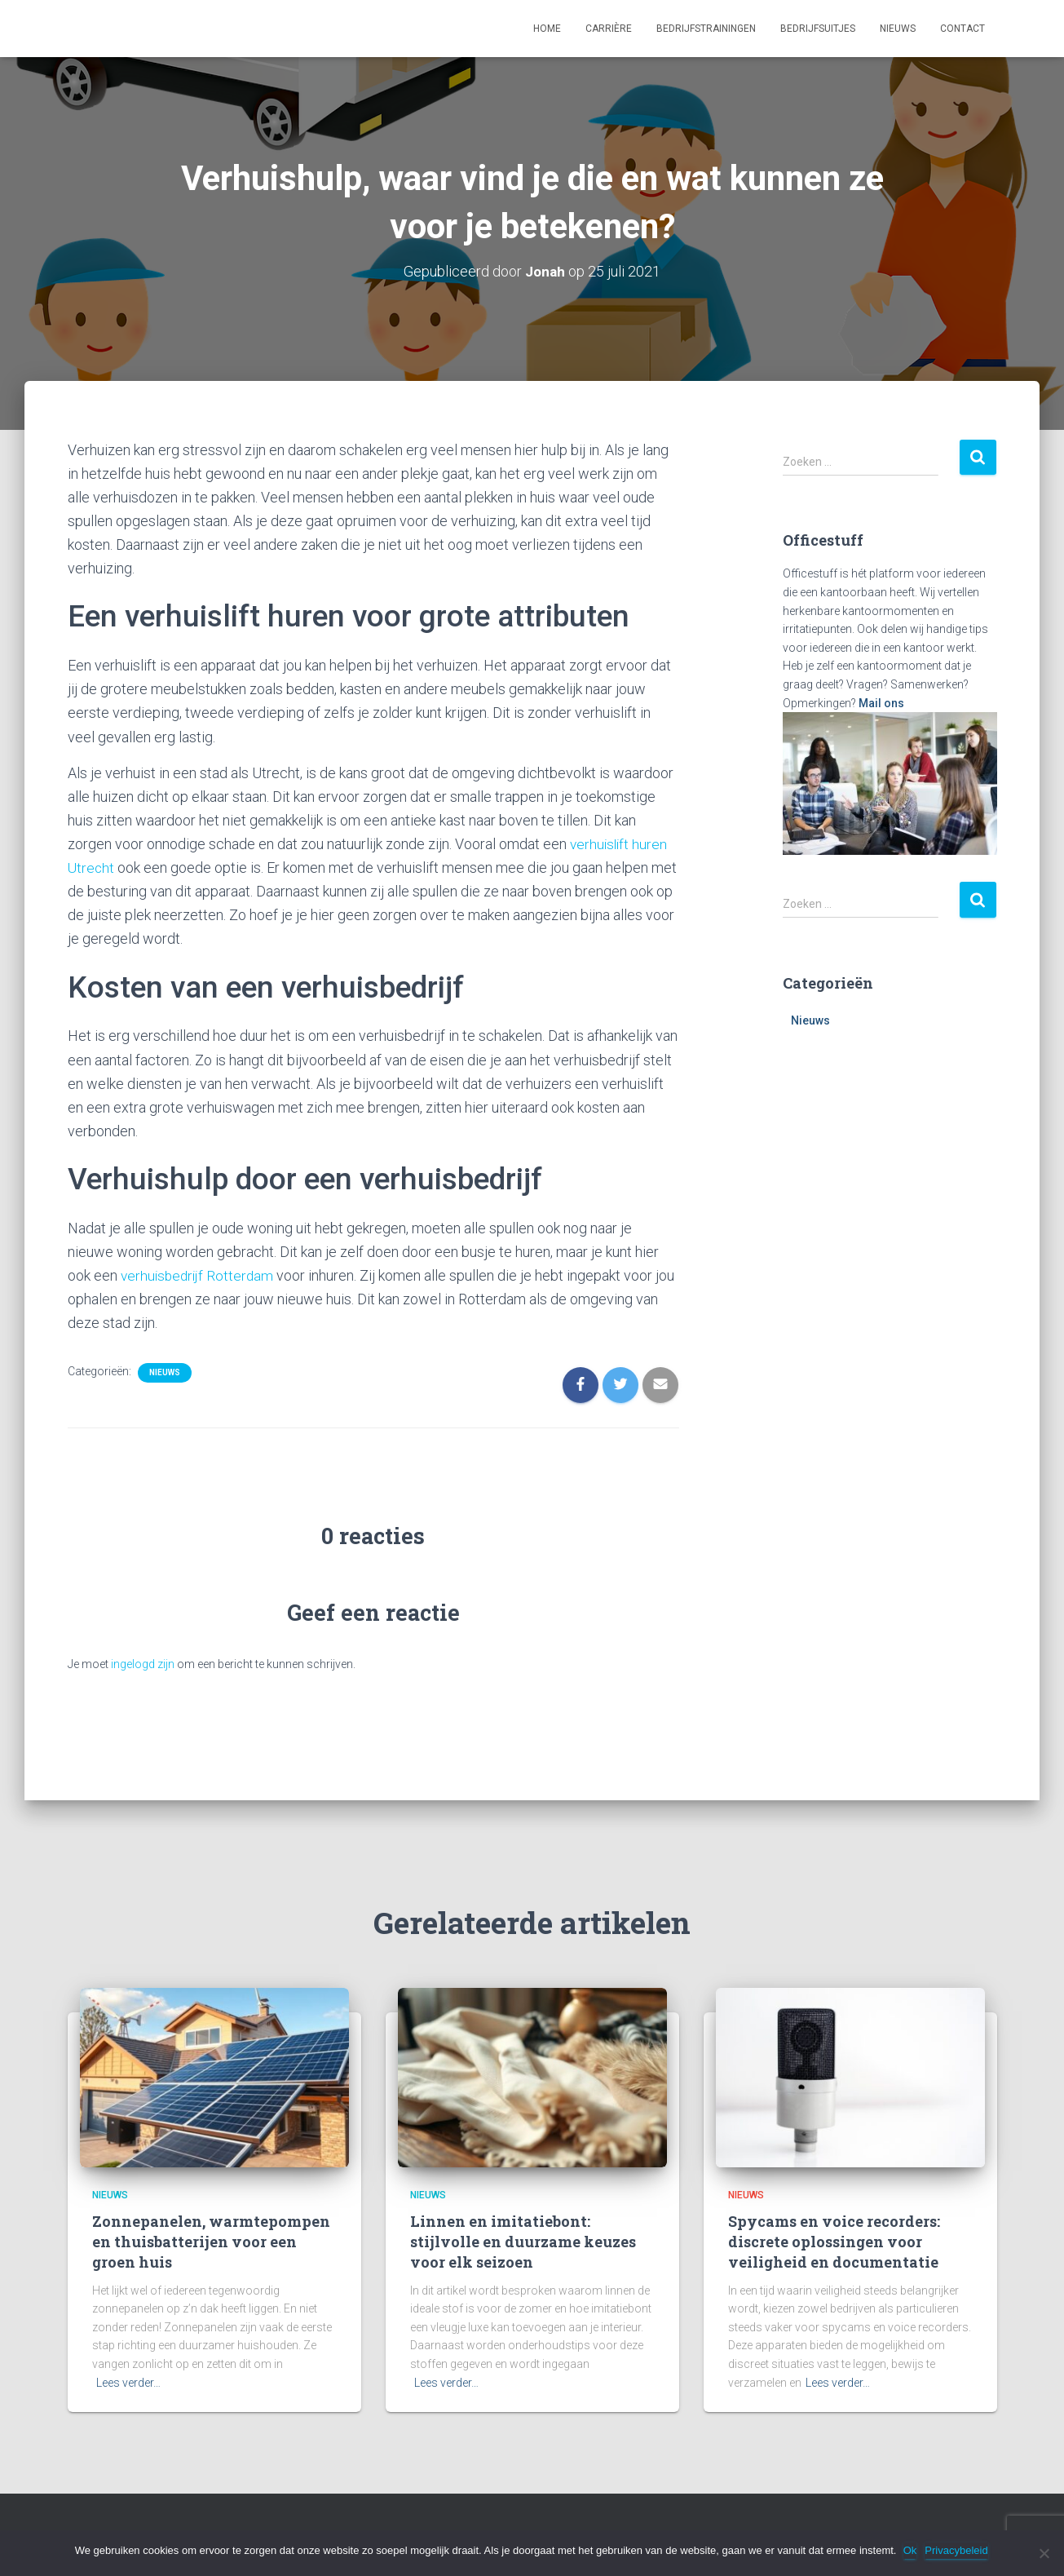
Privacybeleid (957, 2550)
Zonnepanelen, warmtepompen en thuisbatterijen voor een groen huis (211, 2241)
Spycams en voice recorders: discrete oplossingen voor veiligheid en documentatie (834, 2241)
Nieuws (898, 28)
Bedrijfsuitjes (817, 28)
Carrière (608, 28)
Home (547, 28)
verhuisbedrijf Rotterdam (199, 1275)
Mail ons (881, 703)
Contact (962, 28)
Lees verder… (128, 2382)
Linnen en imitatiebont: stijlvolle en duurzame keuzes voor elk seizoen (523, 2241)
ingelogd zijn (142, 1664)
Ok (911, 2550)
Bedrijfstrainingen (706, 28)
